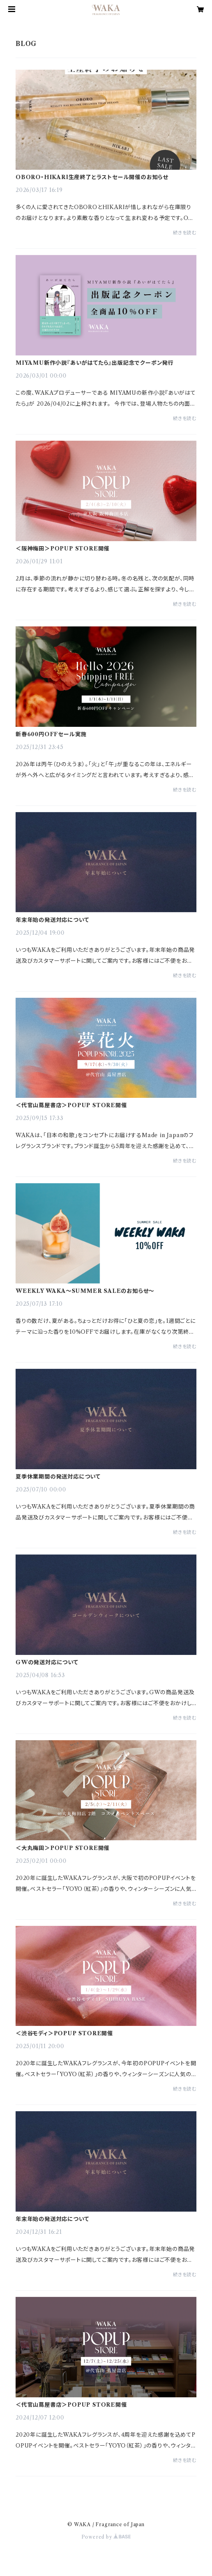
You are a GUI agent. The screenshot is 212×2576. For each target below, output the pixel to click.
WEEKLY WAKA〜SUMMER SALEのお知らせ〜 (85, 1291)
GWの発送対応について (47, 1662)
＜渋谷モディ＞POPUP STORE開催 (64, 2033)
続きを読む (184, 233)
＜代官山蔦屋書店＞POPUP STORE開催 (71, 1105)
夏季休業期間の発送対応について (58, 1476)
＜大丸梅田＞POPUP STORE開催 (63, 1848)
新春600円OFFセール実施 (51, 734)
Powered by (106, 2537)
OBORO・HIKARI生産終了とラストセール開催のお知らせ (92, 177)
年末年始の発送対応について (52, 920)
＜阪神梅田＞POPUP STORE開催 (63, 548)
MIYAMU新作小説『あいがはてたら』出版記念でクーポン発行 (95, 363)
